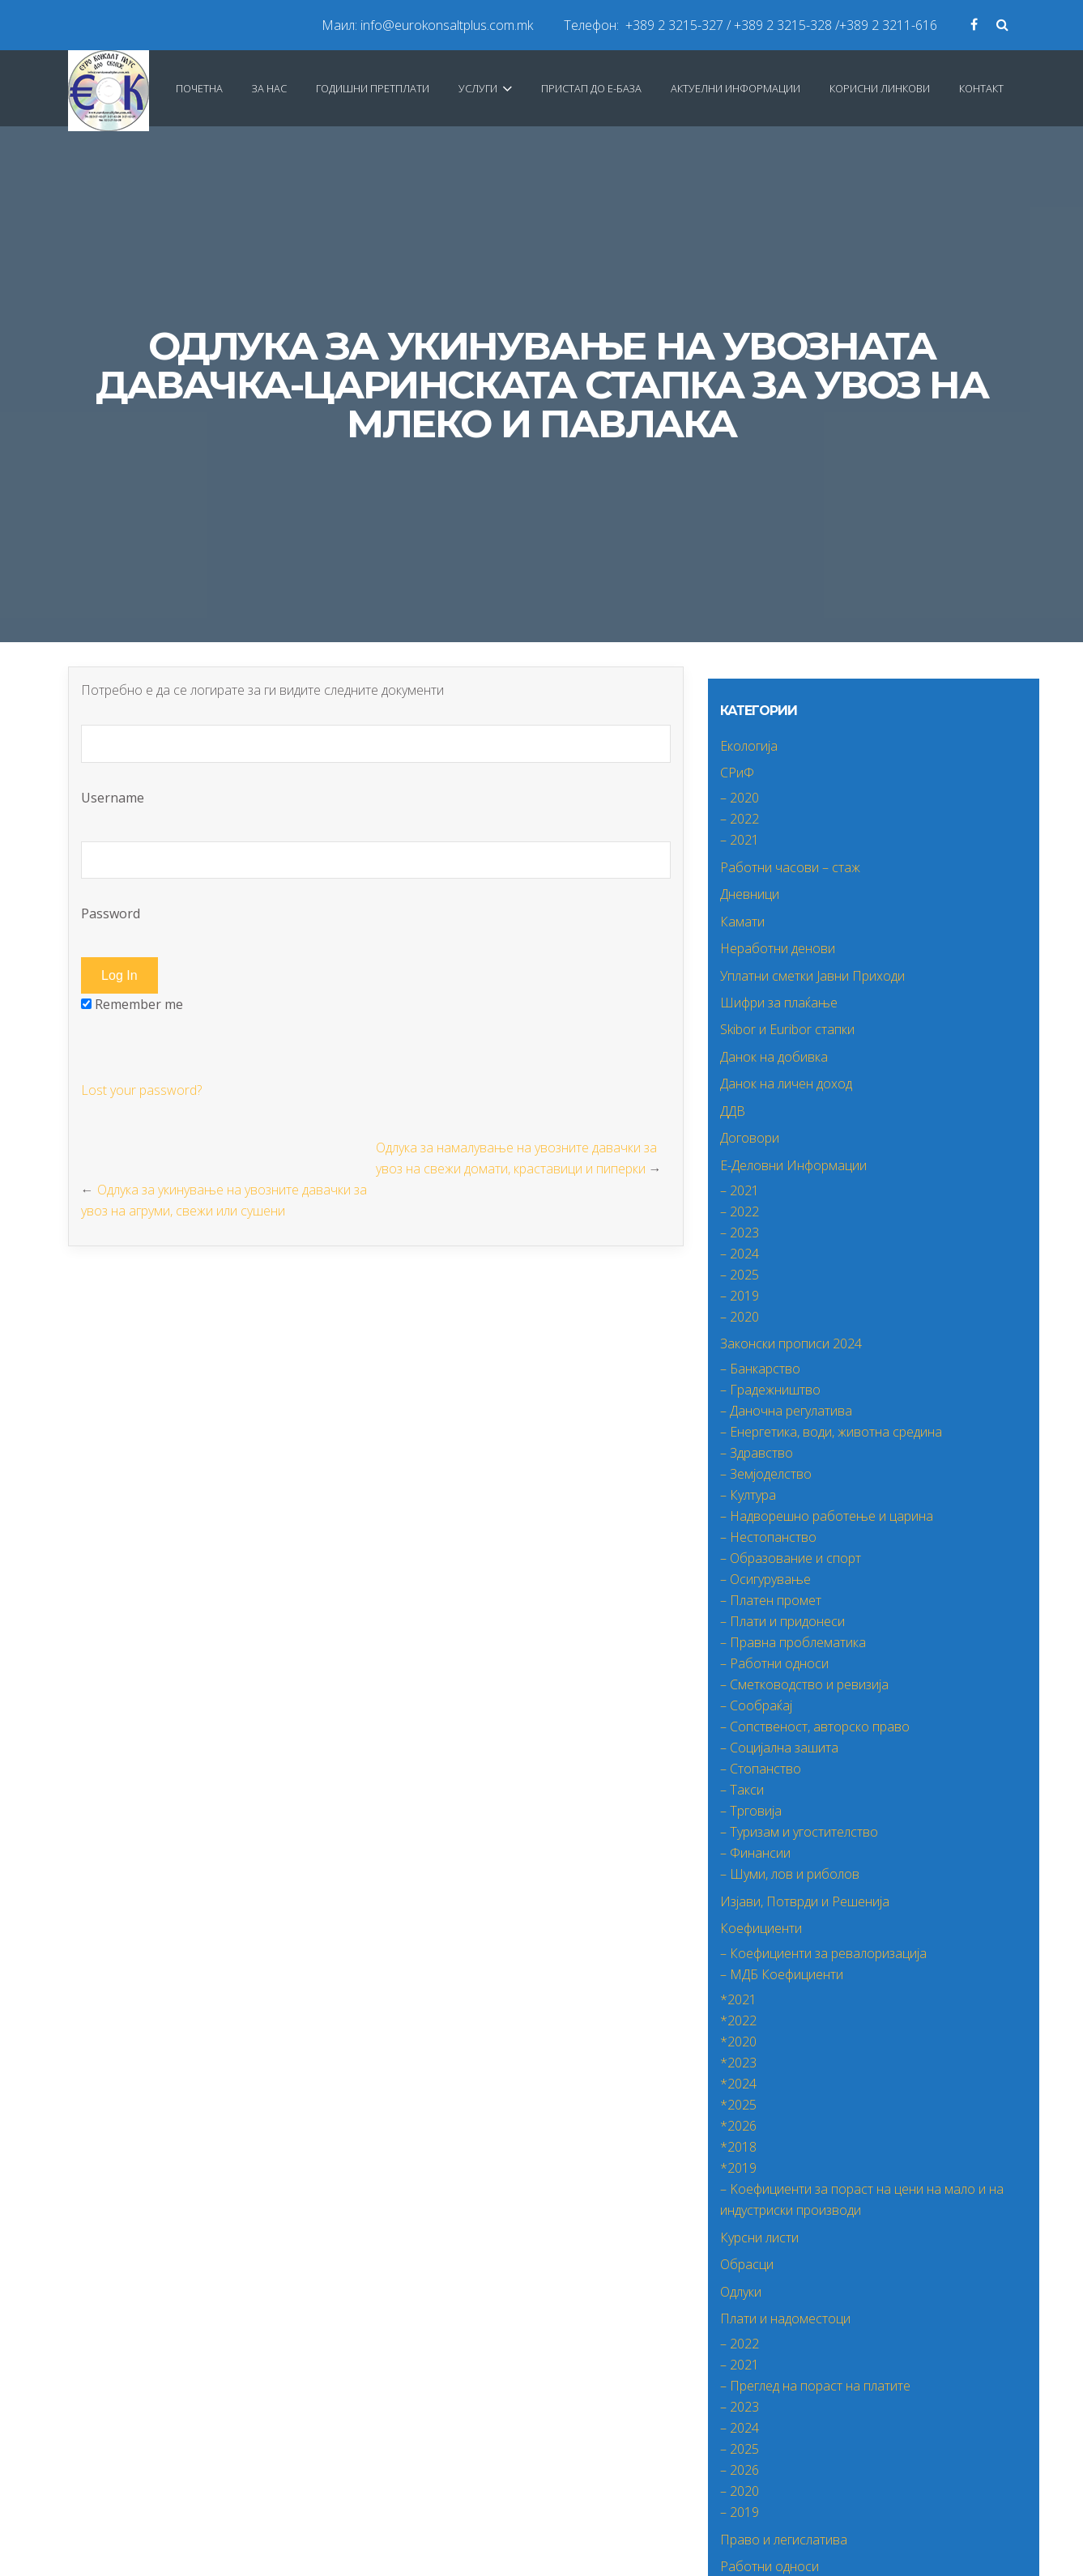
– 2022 (739, 819)
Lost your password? (141, 1090)
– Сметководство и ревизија (804, 1684)
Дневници (749, 894)
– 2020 (739, 798)
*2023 (738, 2062)
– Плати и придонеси (782, 1621)
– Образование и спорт (790, 1558)
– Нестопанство (768, 1537)
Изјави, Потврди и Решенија (804, 1901)
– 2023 (739, 1232)
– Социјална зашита (779, 1747)
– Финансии (755, 1853)
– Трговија (751, 1811)
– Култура (748, 1495)
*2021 (738, 1999)
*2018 (738, 2147)
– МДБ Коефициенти (781, 1974)
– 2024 (739, 1253)
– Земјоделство (766, 1474)
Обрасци (747, 2264)
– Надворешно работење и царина (826, 1516)
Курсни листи (759, 2237)
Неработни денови (777, 948)
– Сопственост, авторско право (815, 1726)
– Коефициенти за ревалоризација (823, 1953)
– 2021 (739, 840)
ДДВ (732, 1111)
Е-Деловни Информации (793, 1165)
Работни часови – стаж (790, 867)
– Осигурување (765, 1579)
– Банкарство (760, 1368)
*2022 (738, 2020)
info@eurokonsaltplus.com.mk (446, 25)
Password (376, 882)
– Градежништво (770, 1390)
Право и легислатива (783, 2539)
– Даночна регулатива (786, 1411)
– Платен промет (770, 1600)
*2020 (738, 2041)
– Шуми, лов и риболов (789, 1874)
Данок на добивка (774, 1057)
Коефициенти (761, 1928)
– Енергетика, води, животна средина (831, 1432)
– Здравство (756, 1453)
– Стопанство (760, 1769)
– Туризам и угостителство (799, 1832)
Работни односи (769, 2566)
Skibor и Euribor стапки (787, 1029)
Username (376, 766)
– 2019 (739, 1296)
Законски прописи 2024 (791, 1343)
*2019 (738, 2168)
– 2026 (739, 2470)
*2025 (738, 2105)
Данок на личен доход (786, 1083)
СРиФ (737, 772)
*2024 (738, 2084)
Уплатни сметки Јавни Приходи (812, 976)
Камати (742, 921)
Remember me (132, 1004)
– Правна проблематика (793, 1642)
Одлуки (740, 2292)
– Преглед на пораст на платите (815, 2386)
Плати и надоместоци (785, 2318)
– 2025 (739, 1275)
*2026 (738, 2126)
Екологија (749, 746)
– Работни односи (774, 1663)
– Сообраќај (756, 1705)
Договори (749, 1138)
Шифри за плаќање (779, 1002)
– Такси (742, 1790)
